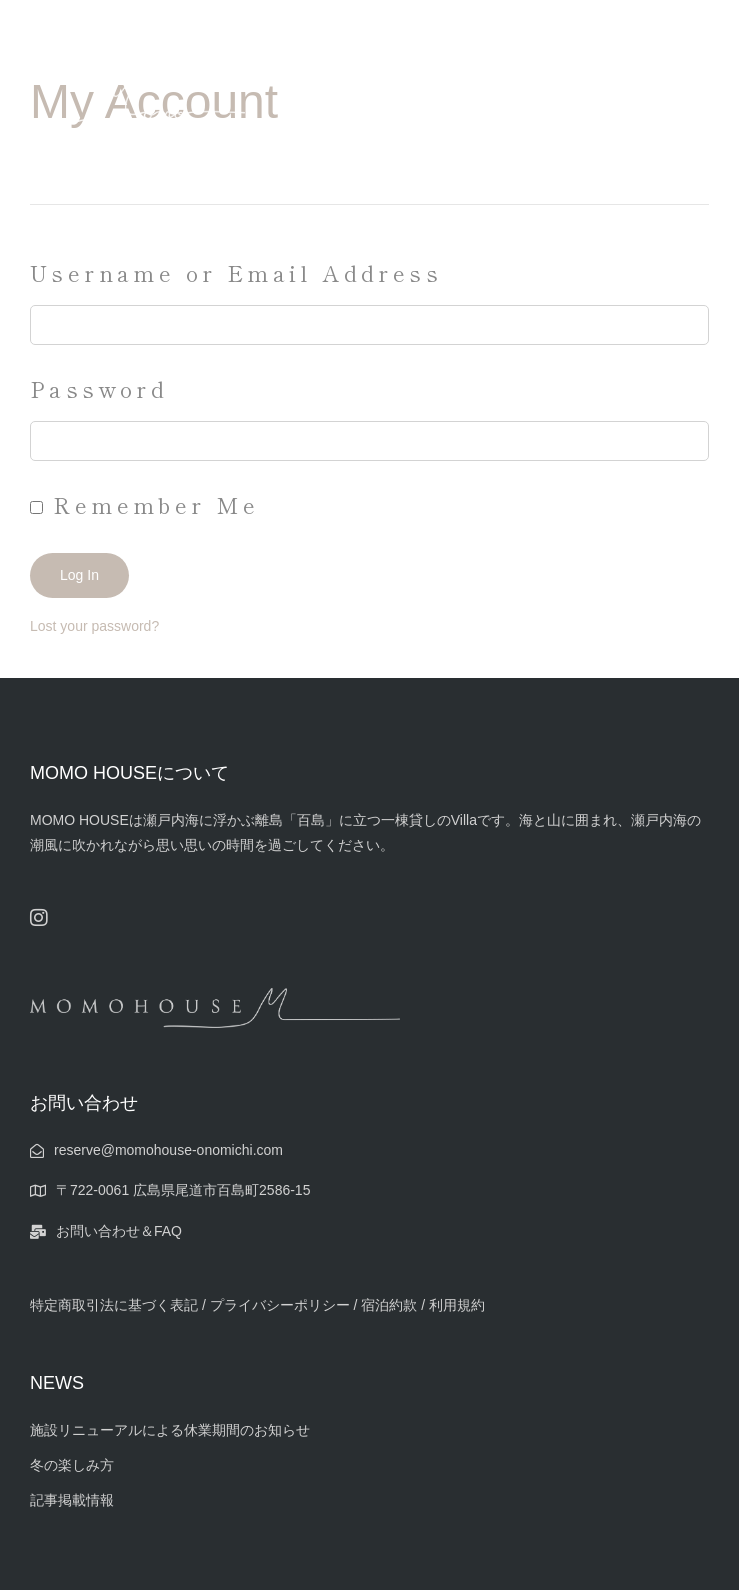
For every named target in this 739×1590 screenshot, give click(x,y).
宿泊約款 (389, 1305)
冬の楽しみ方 (72, 1465)
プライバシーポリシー (282, 1305)
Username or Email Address (236, 272)
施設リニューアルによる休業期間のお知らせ (170, 1430)
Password (99, 388)
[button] (689, 121)
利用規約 (457, 1305)
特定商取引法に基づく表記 (114, 1305)
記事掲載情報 (72, 1500)
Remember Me (145, 504)
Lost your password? (94, 626)
